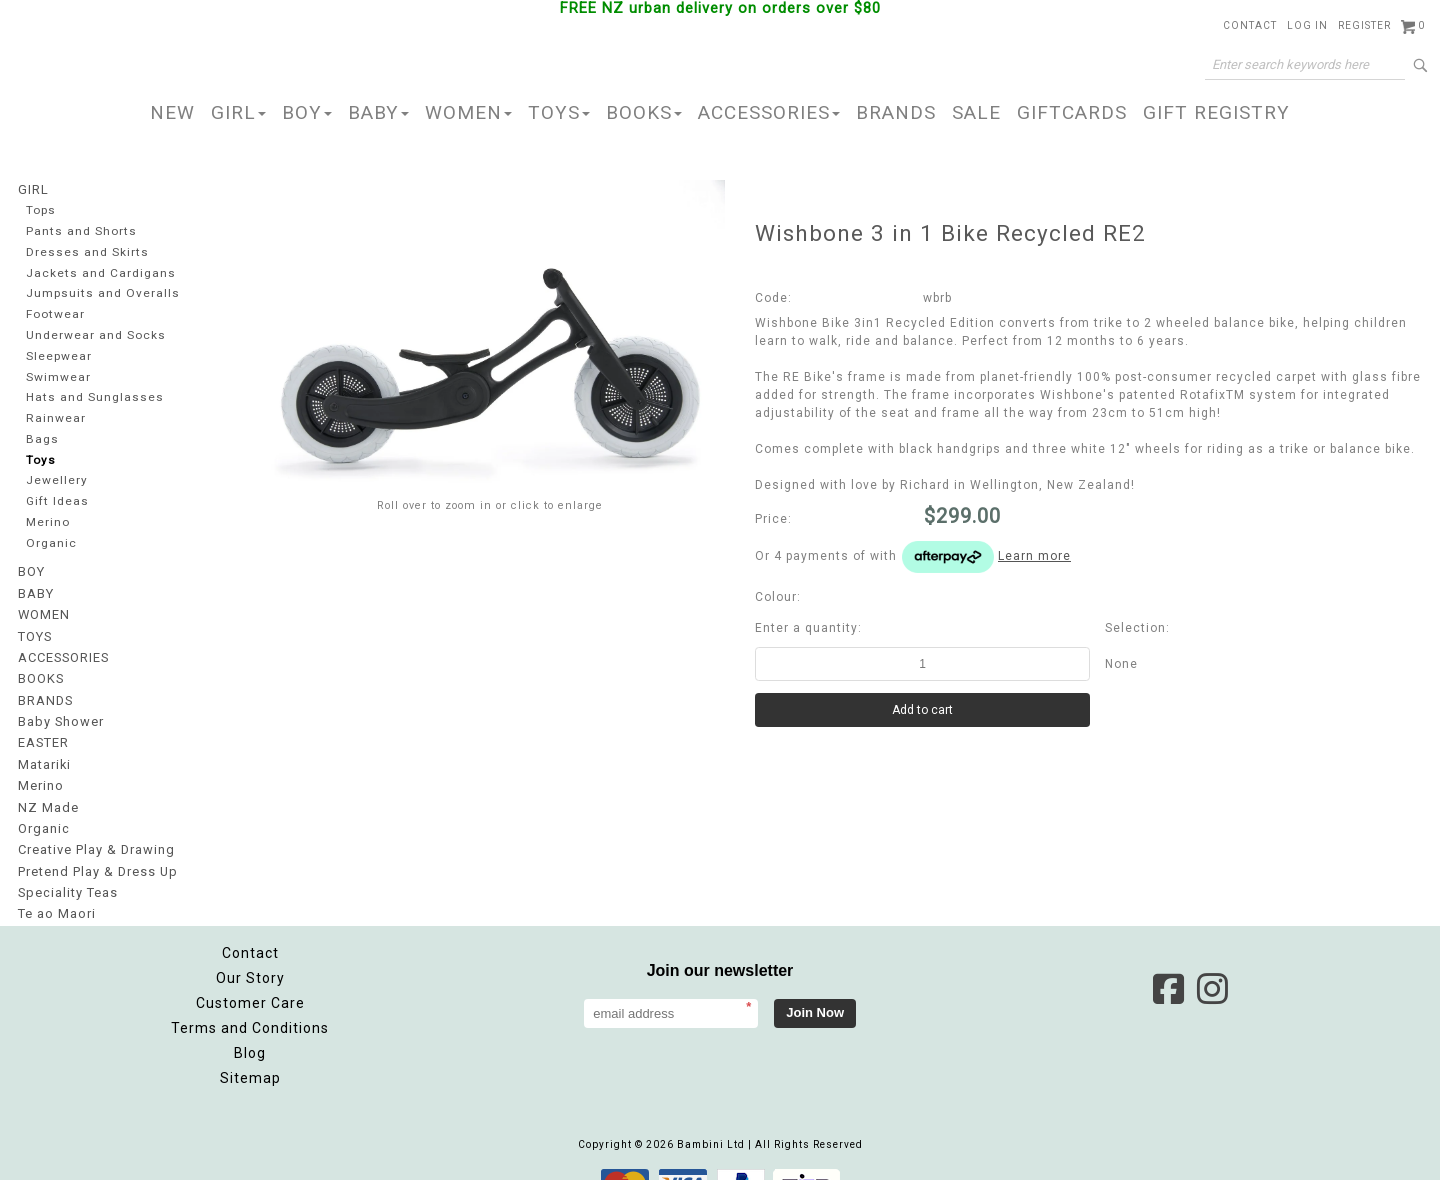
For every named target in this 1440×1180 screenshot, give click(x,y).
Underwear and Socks (94, 332)
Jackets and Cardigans (97, 271)
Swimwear (57, 373)
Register (1364, 25)
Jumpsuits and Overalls (99, 291)
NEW (172, 112)
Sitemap (250, 1049)
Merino (48, 517)
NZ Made (46, 786)
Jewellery (56, 476)
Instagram (1212, 960)
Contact (1250, 25)
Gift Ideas (56, 496)
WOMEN (468, 112)
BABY (378, 112)
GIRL (238, 112)
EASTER (43, 726)
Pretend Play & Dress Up (95, 846)
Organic (50, 537)
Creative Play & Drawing (94, 826)
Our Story (250, 949)
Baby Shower (59, 706)
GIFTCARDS (1072, 112)
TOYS (559, 112)
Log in (1307, 25)
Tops (41, 209)
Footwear (54, 312)
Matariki (44, 746)
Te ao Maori (55, 886)
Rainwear (54, 414)
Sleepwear (58, 353)
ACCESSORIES (769, 112)
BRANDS (896, 112)
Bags (41, 435)
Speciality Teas (67, 866)
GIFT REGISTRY (1216, 112)
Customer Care (250, 974)
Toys (40, 455)
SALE (976, 112)
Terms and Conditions (250, 999)
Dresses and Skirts (84, 250)
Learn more (1034, 556)
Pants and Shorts (79, 230)
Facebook (1168, 960)
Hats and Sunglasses (91, 394)
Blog (250, 1024)
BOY (307, 112)
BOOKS (644, 112)
